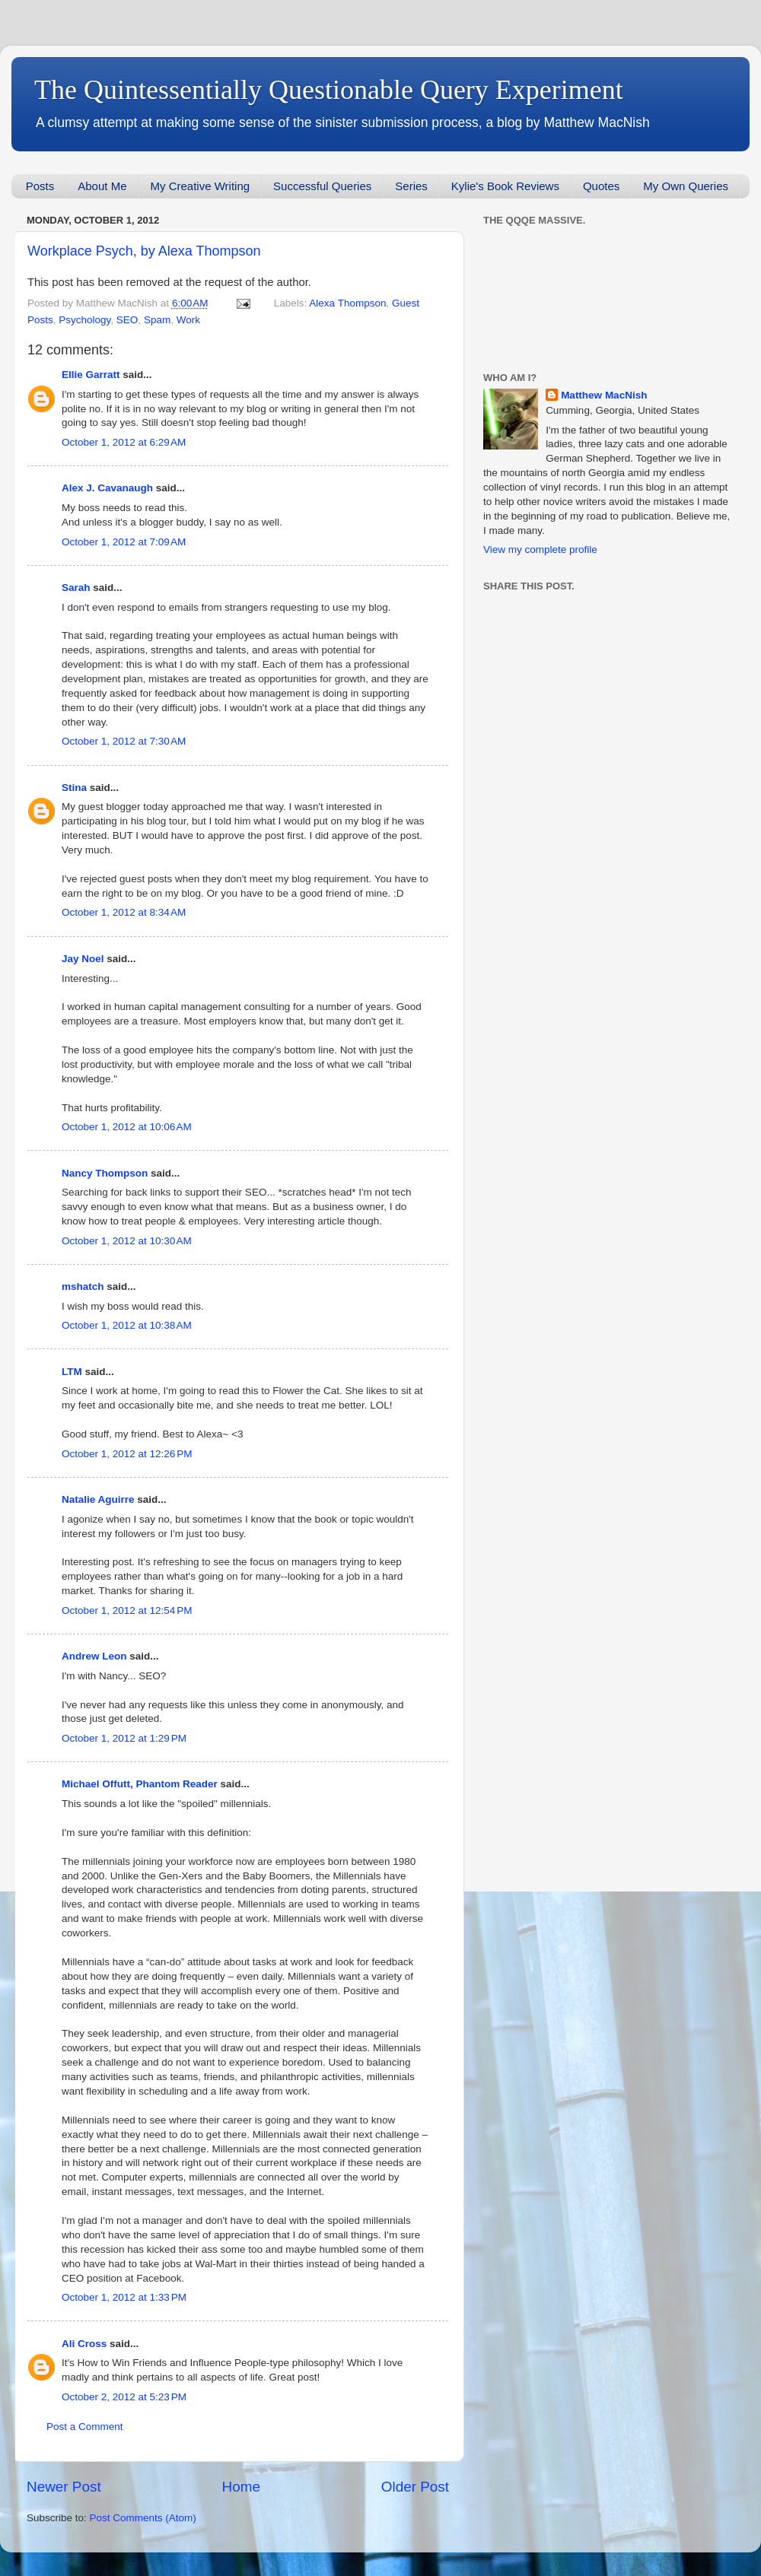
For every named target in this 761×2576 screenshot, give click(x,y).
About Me (102, 185)
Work (188, 320)
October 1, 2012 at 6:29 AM (124, 442)
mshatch (83, 1286)
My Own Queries (685, 185)
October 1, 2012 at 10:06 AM (127, 1126)
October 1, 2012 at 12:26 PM (127, 1454)
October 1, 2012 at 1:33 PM (124, 2297)
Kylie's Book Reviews (505, 185)
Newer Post (64, 2487)
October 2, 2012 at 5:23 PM (124, 2397)
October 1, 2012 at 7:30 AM (124, 741)
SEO (127, 320)
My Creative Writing (200, 185)
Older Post (415, 2487)
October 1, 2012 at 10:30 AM (127, 1241)
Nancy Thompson (105, 1173)
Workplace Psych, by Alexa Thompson (143, 251)
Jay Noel (83, 958)
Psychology (84, 320)
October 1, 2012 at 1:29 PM (124, 1738)
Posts (40, 185)
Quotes (601, 185)
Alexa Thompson (347, 303)
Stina (74, 787)
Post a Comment (84, 2426)
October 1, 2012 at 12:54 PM (127, 1610)
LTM (72, 1371)
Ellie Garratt (91, 374)
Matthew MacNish (604, 395)
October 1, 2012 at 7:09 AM (124, 542)
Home (241, 2487)
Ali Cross (84, 2343)
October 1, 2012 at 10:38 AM (127, 1325)
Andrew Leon (94, 1656)
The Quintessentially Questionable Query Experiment (328, 90)
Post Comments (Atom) (143, 2518)
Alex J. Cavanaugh (107, 488)
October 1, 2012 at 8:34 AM (124, 912)
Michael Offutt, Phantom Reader (140, 1784)
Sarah (76, 587)
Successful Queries (322, 185)
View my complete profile (540, 549)
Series (411, 185)
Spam (157, 320)
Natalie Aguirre (98, 1499)
